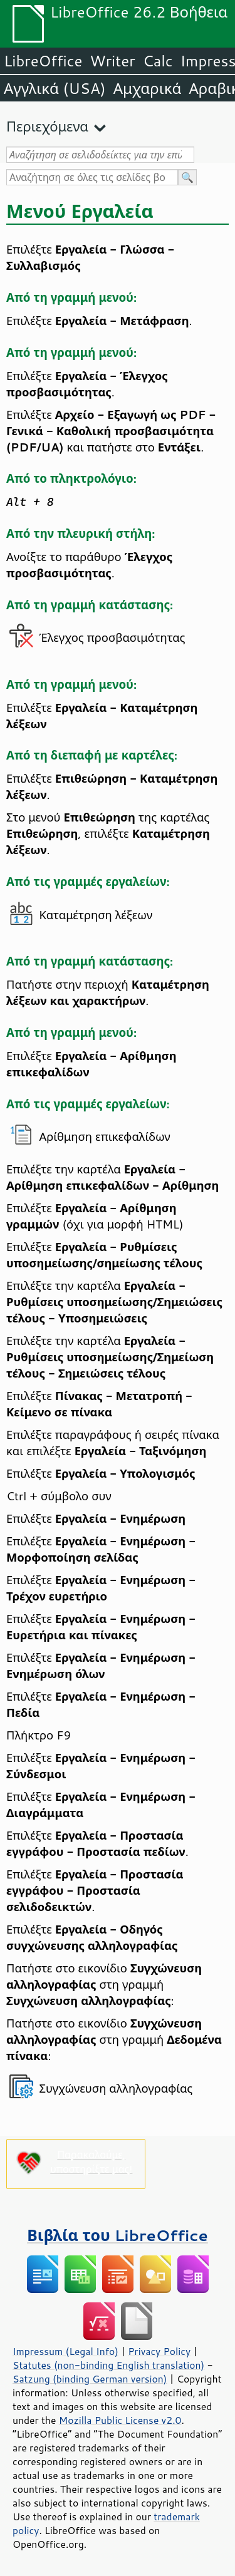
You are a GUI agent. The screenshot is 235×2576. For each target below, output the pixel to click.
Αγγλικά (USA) (55, 88)
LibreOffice (43, 60)
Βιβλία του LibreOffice (117, 2235)
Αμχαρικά (147, 88)
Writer (112, 60)
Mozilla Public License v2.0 (120, 2420)
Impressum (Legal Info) (65, 2351)
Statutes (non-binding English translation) (108, 2365)
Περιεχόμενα (47, 126)
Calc (158, 60)
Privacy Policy (159, 2351)
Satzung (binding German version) (90, 2379)
